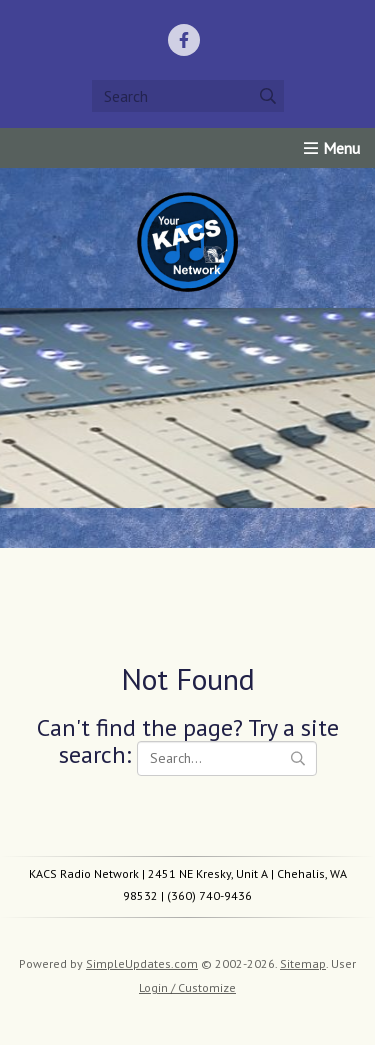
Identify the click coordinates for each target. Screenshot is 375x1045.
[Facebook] (184, 40)
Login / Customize (187, 987)
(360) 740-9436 (209, 895)
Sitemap (303, 963)
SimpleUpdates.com (142, 963)
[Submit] (268, 96)
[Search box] (188, 96)
